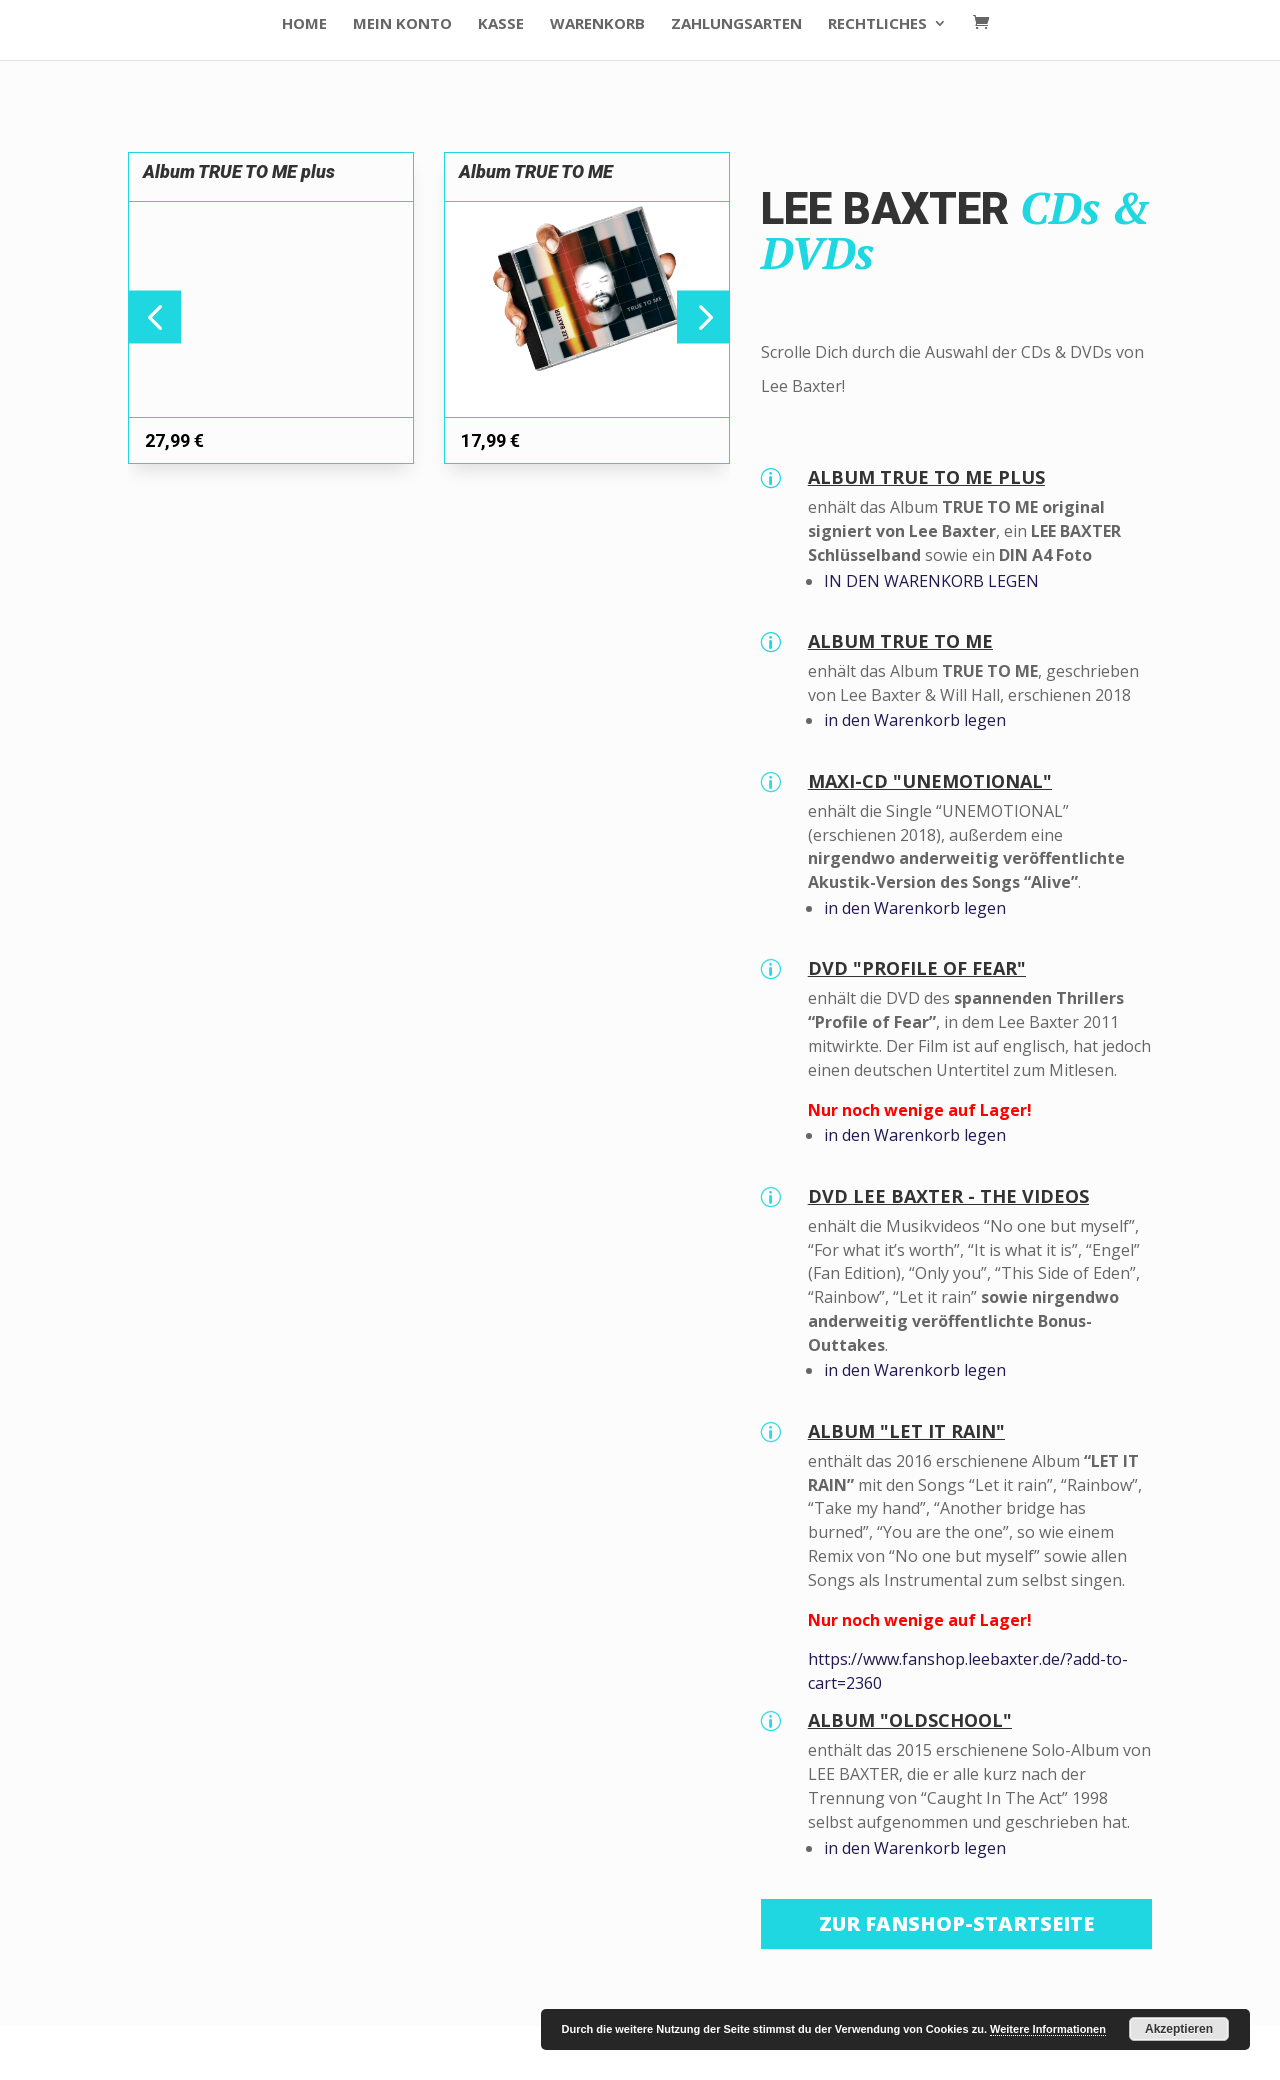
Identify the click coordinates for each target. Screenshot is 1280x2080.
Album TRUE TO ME (536, 172)
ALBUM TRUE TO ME (900, 641)
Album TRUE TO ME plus (239, 172)
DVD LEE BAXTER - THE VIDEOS (948, 1196)
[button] (703, 316)
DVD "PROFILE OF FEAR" (917, 968)
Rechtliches (877, 24)
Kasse (501, 24)
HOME (304, 24)
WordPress (467, 2052)
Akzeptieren (1179, 2029)
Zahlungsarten (736, 24)
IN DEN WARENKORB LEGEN (931, 581)
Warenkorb (597, 24)
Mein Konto (402, 24)
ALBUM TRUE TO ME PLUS (926, 477)
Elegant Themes (271, 2052)
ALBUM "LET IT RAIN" (906, 1431)
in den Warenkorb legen (915, 720)
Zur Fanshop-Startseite (956, 1923)
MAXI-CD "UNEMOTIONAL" (930, 781)
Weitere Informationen (1048, 2029)
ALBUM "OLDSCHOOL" (910, 1720)
